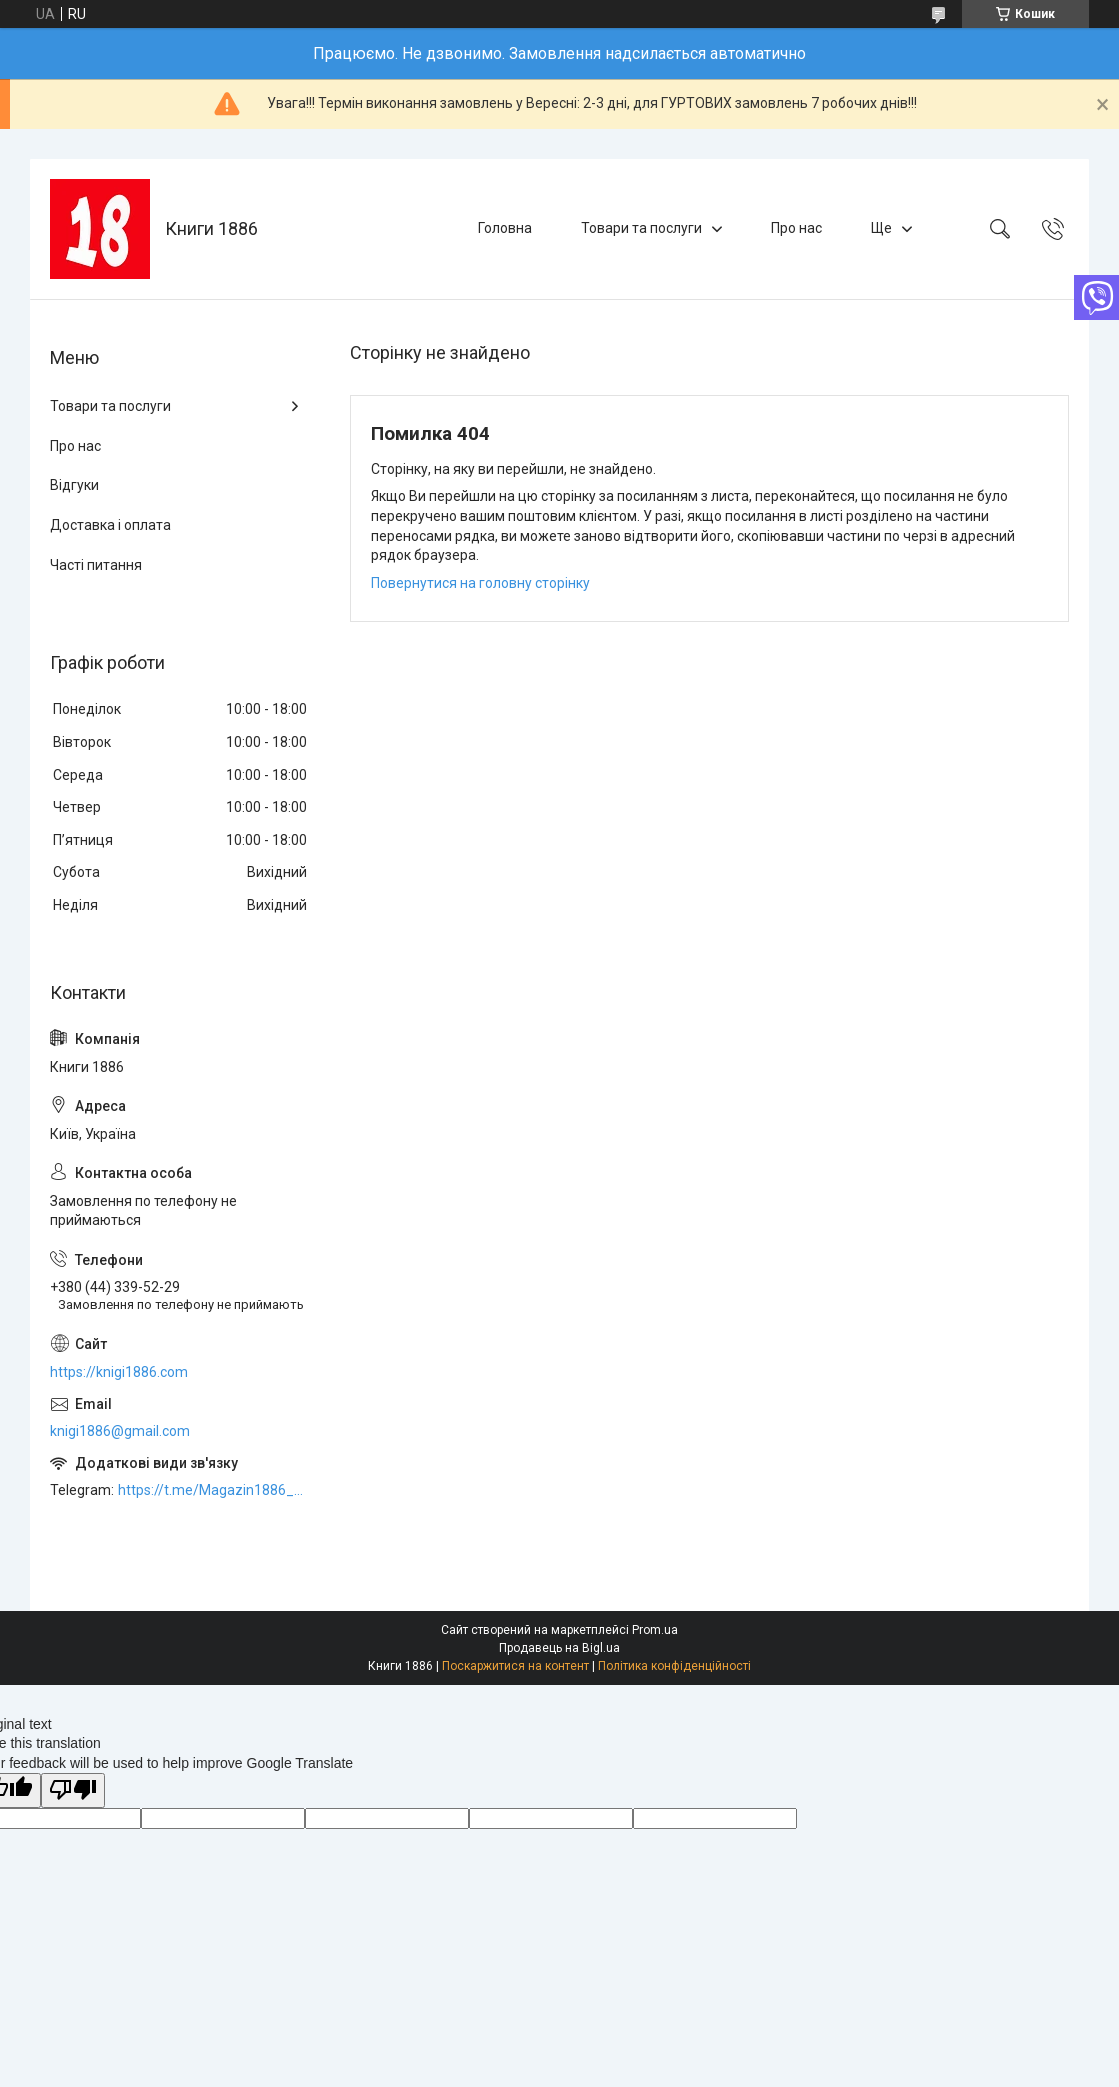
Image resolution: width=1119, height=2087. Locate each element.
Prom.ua (655, 1630)
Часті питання (96, 565)
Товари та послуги (641, 228)
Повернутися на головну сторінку (480, 583)
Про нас (796, 228)
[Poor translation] (73, 1790)
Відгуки (74, 485)
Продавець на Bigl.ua (559, 1648)
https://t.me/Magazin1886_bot (214, 1490)
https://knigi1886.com (119, 1372)
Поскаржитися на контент (515, 1666)
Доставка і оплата (110, 525)
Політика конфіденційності (674, 1666)
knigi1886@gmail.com (120, 1431)
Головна (505, 228)
